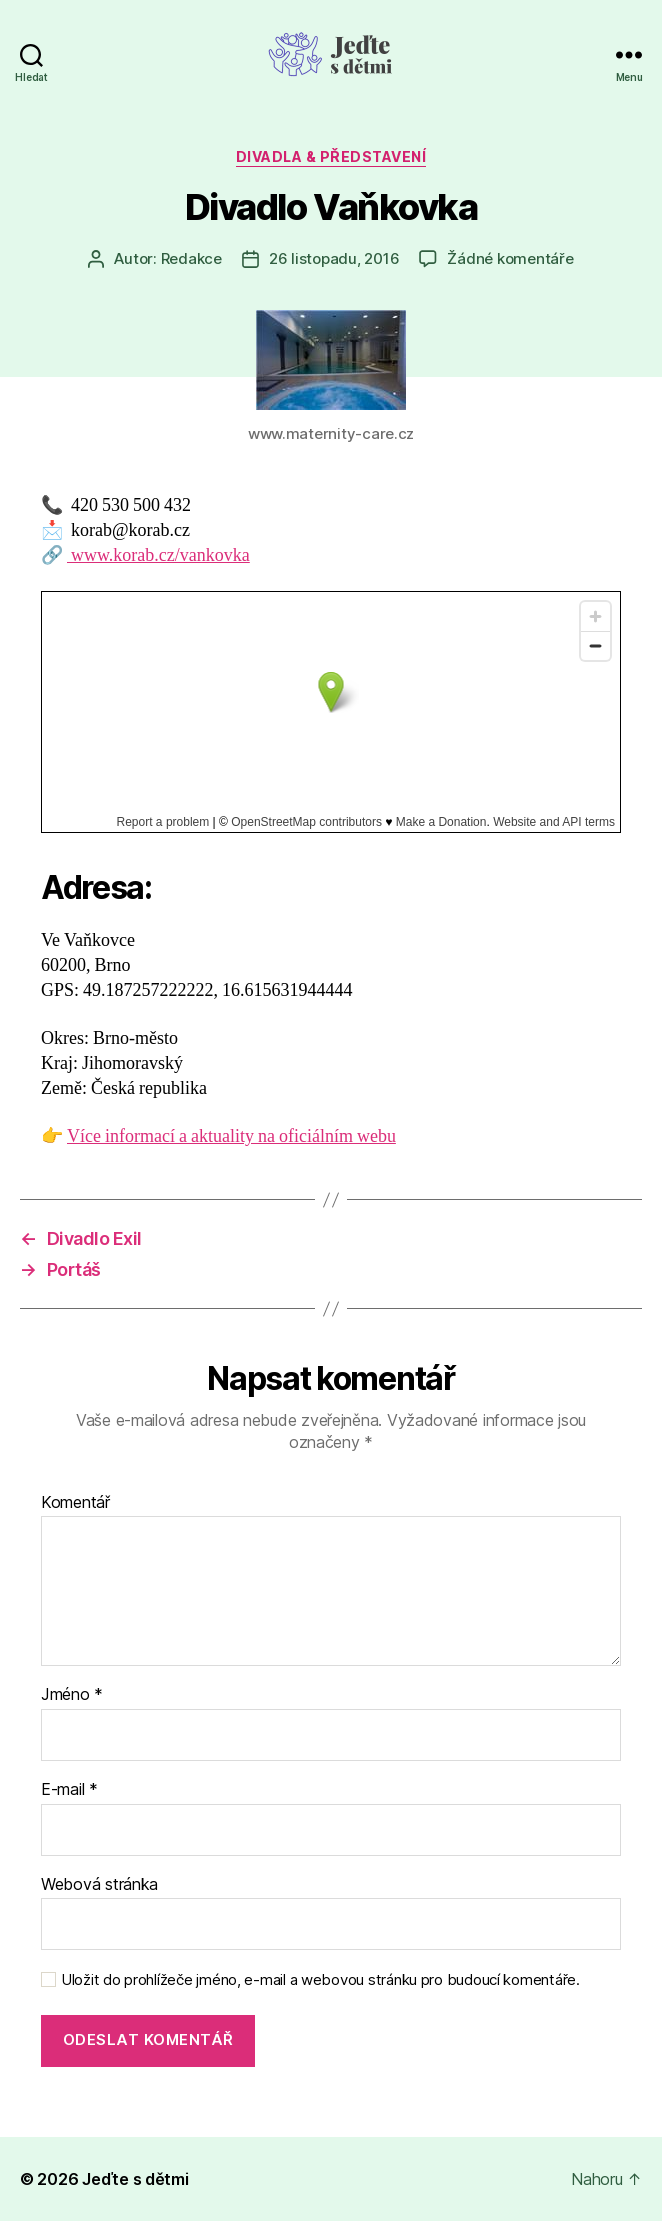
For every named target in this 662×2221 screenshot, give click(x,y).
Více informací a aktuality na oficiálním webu (231, 1136)
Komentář (75, 1503)
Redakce (191, 258)
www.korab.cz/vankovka (158, 555)
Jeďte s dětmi (135, 2179)
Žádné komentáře (510, 258)
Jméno (72, 1695)
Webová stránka (99, 1885)
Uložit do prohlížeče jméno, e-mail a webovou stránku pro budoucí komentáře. (320, 1980)
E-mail (69, 1790)
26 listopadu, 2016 (334, 258)
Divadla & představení (331, 156)
